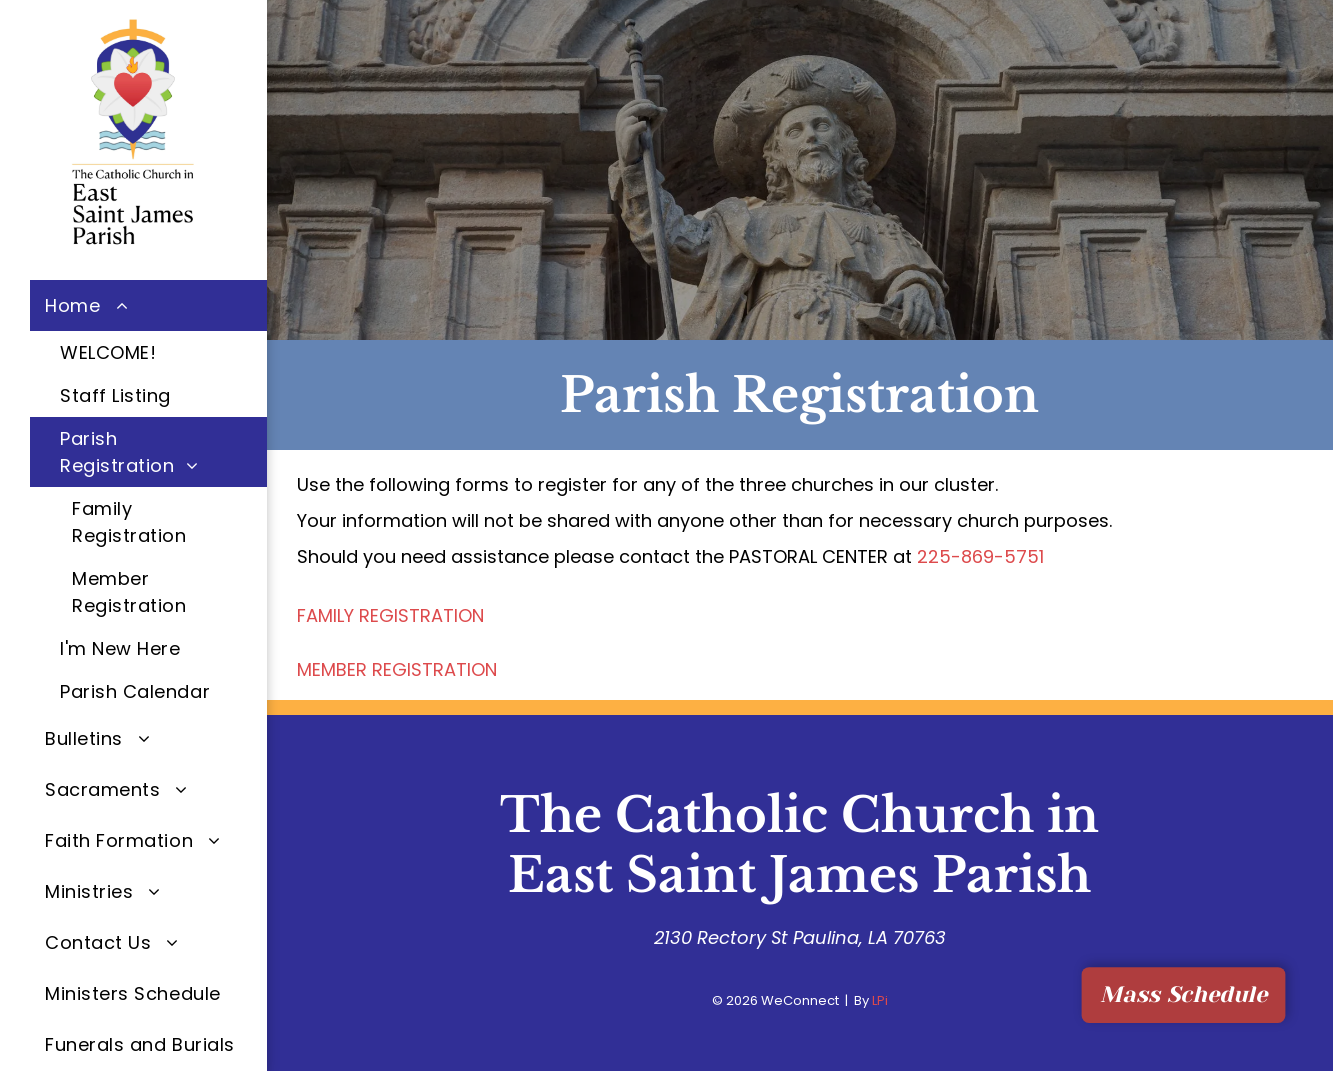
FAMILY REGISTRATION (390, 615)
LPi (880, 1000)
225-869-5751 (980, 556)
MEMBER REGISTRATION (397, 669)
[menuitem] (148, 496)
